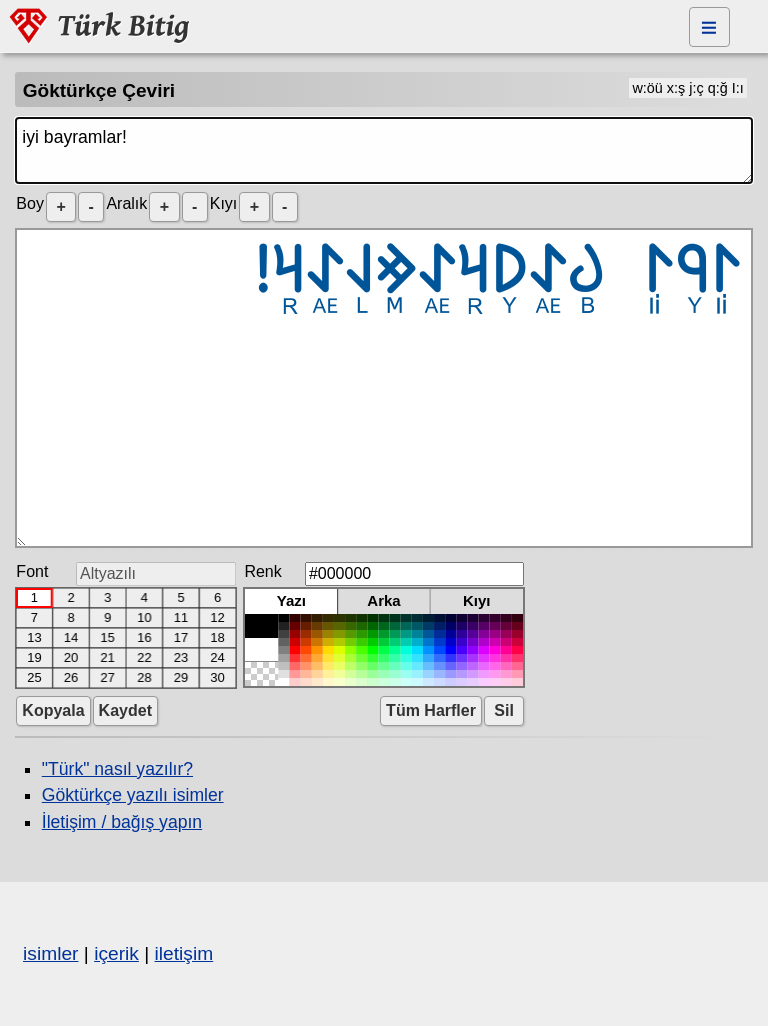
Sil (504, 710)
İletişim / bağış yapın (122, 822)
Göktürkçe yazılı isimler (133, 795)
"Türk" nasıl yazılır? (117, 769)
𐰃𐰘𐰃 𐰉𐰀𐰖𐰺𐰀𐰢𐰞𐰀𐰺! (383, 388)
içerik (116, 953)
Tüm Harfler (431, 710)
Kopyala (53, 710)
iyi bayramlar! (383, 150)
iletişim (184, 953)
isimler (50, 953)
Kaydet (125, 710)
